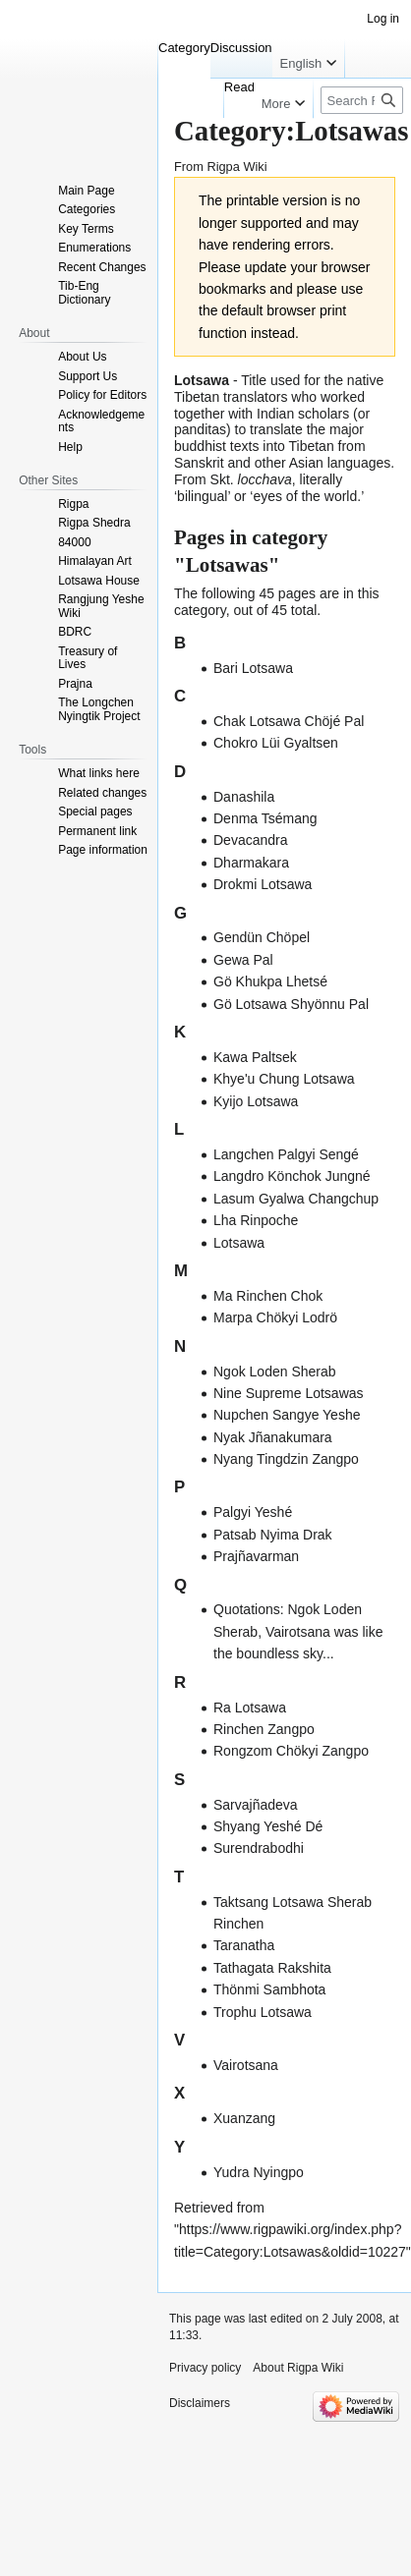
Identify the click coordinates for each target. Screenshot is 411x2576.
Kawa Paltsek (255, 1057)
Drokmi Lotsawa (262, 884)
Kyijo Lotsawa (255, 1101)
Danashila (243, 797)
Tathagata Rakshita (272, 1968)
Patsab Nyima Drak (272, 1534)
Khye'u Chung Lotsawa (284, 1079)
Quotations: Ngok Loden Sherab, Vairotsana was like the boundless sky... (298, 1631)
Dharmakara (251, 862)
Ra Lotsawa (249, 1707)
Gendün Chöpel (261, 937)
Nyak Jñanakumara (272, 1437)
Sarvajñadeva (255, 1805)
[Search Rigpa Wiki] (362, 100)
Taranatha (243, 1945)
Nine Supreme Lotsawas (288, 1393)
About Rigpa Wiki (298, 2368)
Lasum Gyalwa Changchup (296, 1198)
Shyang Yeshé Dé (268, 1826)
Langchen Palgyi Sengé (286, 1154)
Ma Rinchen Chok (268, 1296)
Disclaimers (199, 2403)
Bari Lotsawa (253, 668)
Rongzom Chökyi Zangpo (291, 1751)
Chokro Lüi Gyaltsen (275, 743)
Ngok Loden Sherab (274, 1371)
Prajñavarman (256, 1556)
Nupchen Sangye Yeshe (286, 1415)
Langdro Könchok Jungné (292, 1176)
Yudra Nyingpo (258, 2172)
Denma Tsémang (265, 818)
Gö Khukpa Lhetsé (270, 981)
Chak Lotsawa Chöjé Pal (288, 721)
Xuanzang (244, 2118)
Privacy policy (205, 2368)
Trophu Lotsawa (262, 2012)
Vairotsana (245, 2065)
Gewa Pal (243, 960)
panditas (200, 429)
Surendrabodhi (258, 1848)
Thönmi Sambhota (269, 1989)
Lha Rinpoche (255, 1220)
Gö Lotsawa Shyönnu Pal (291, 1004)
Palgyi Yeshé (252, 1512)
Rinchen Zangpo (264, 1729)
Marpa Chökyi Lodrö (275, 1317)
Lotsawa (238, 1243)
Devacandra (250, 840)
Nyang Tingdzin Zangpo (286, 1459)
